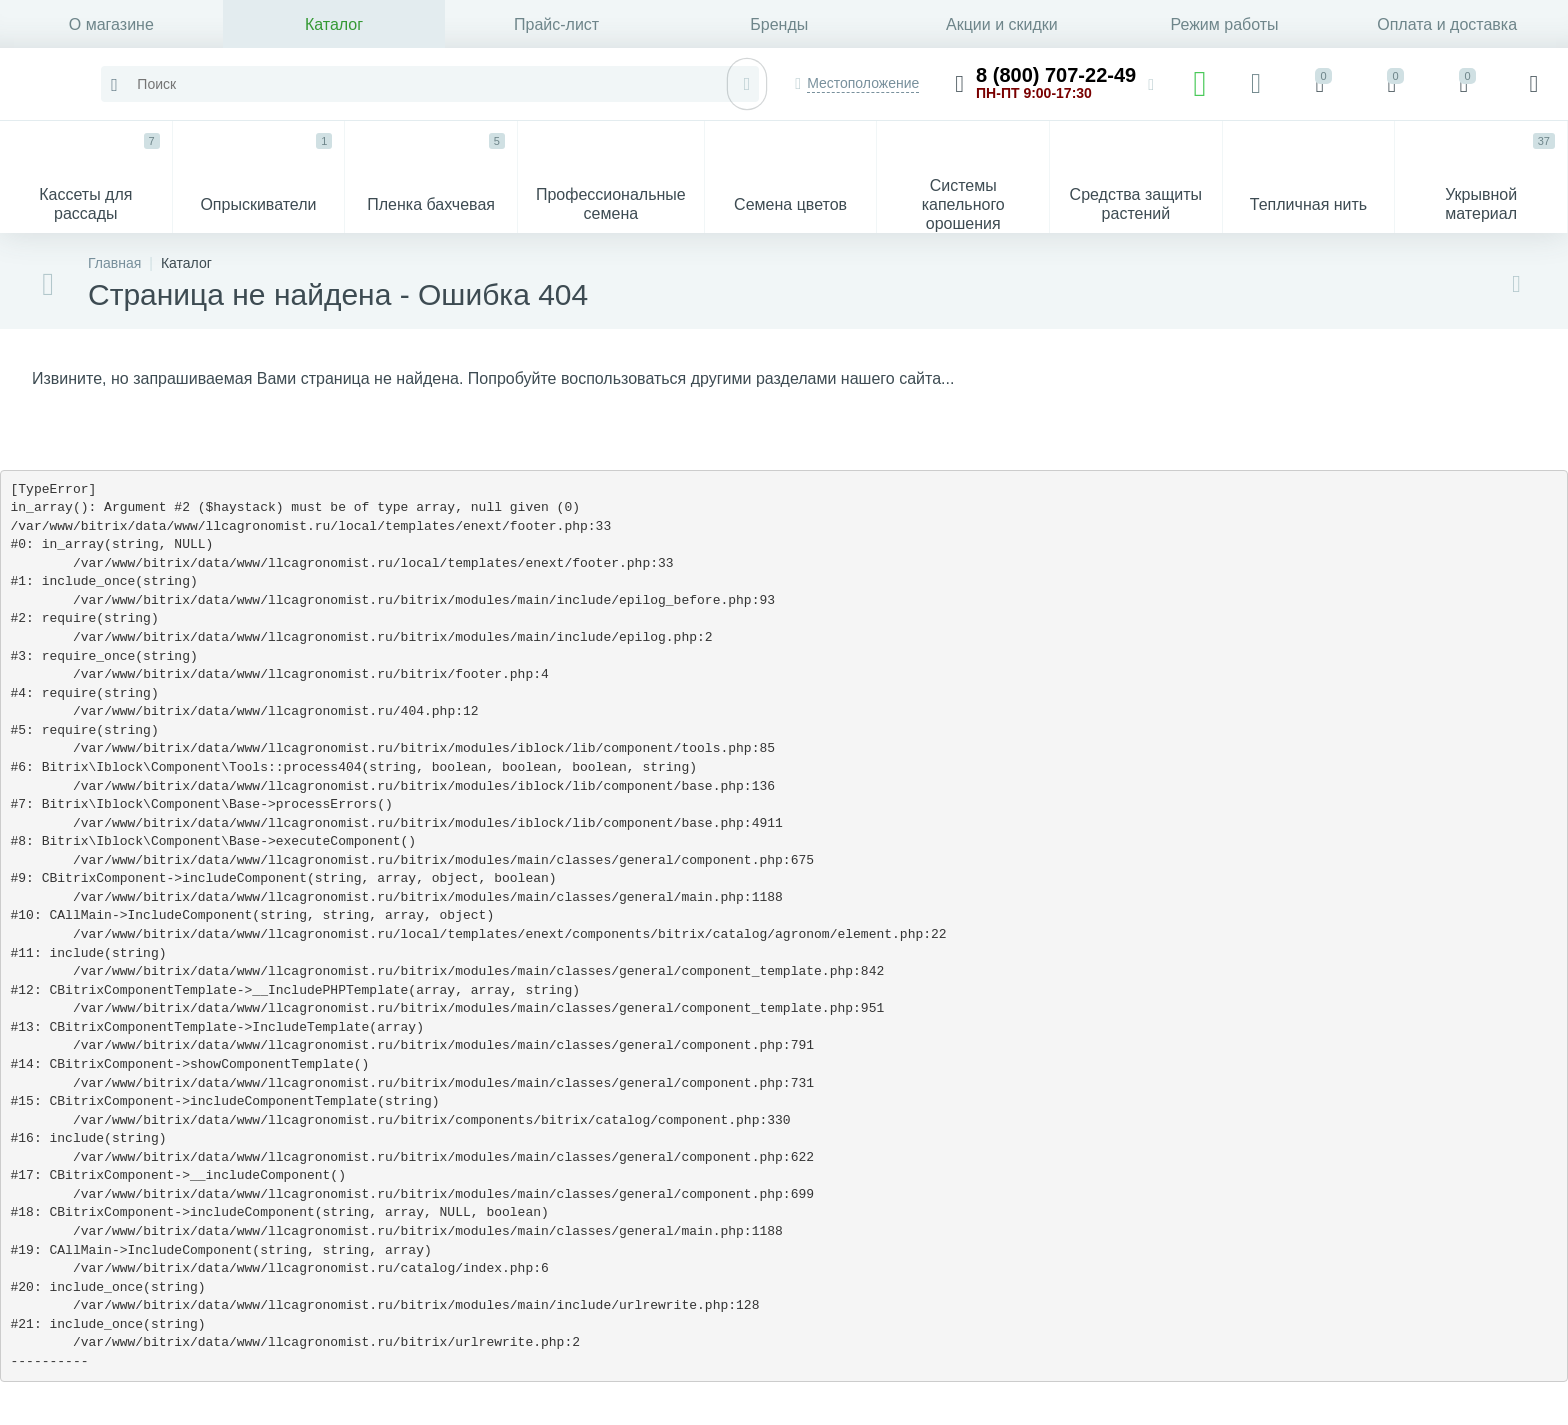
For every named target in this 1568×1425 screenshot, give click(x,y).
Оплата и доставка (1447, 24)
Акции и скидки (1002, 24)
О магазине (111, 24)
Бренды (779, 24)
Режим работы (1224, 24)
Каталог (334, 24)
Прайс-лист (556, 24)
